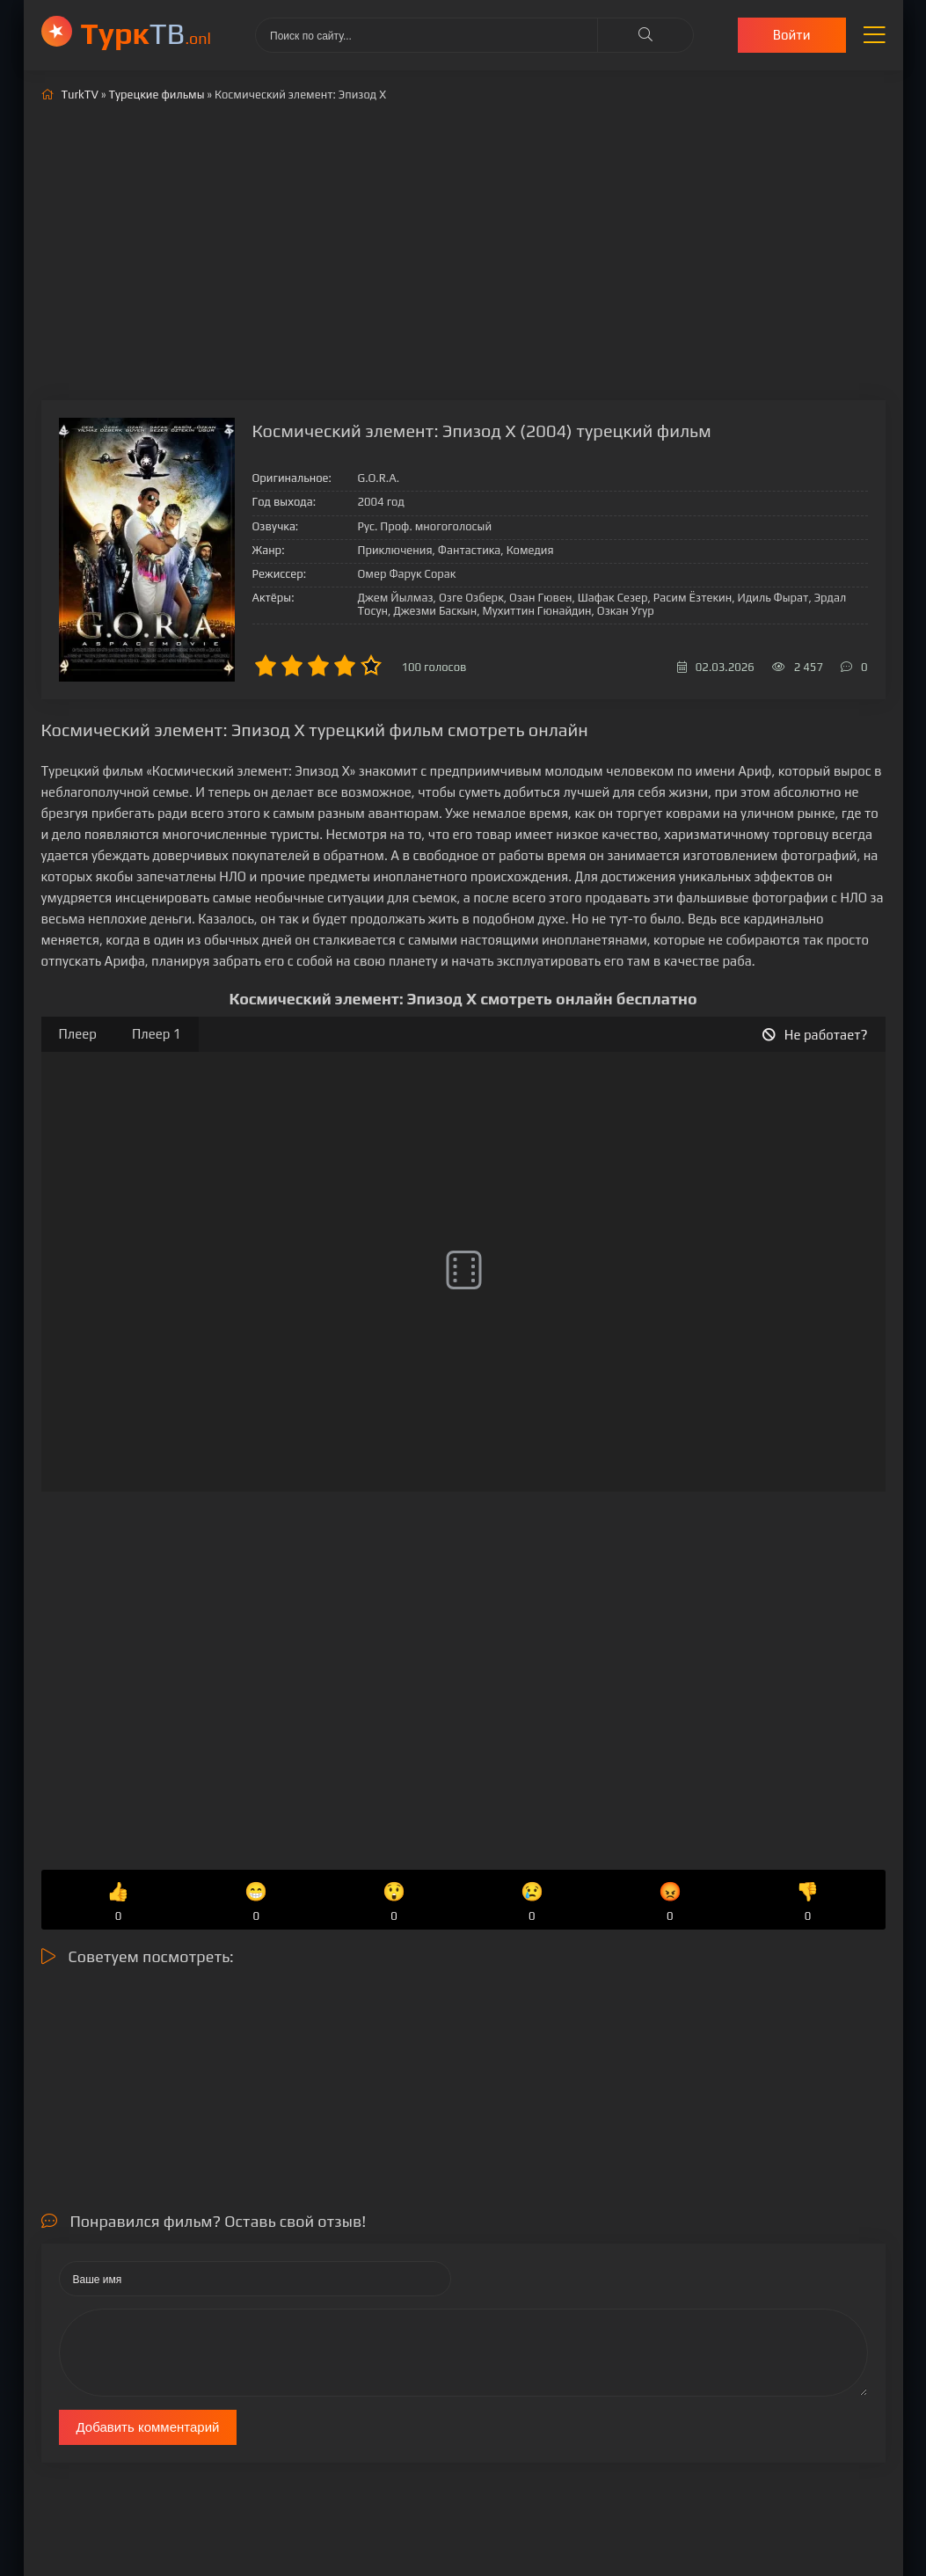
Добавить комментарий (148, 2426)
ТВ (146, 33)
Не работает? (815, 1034)
